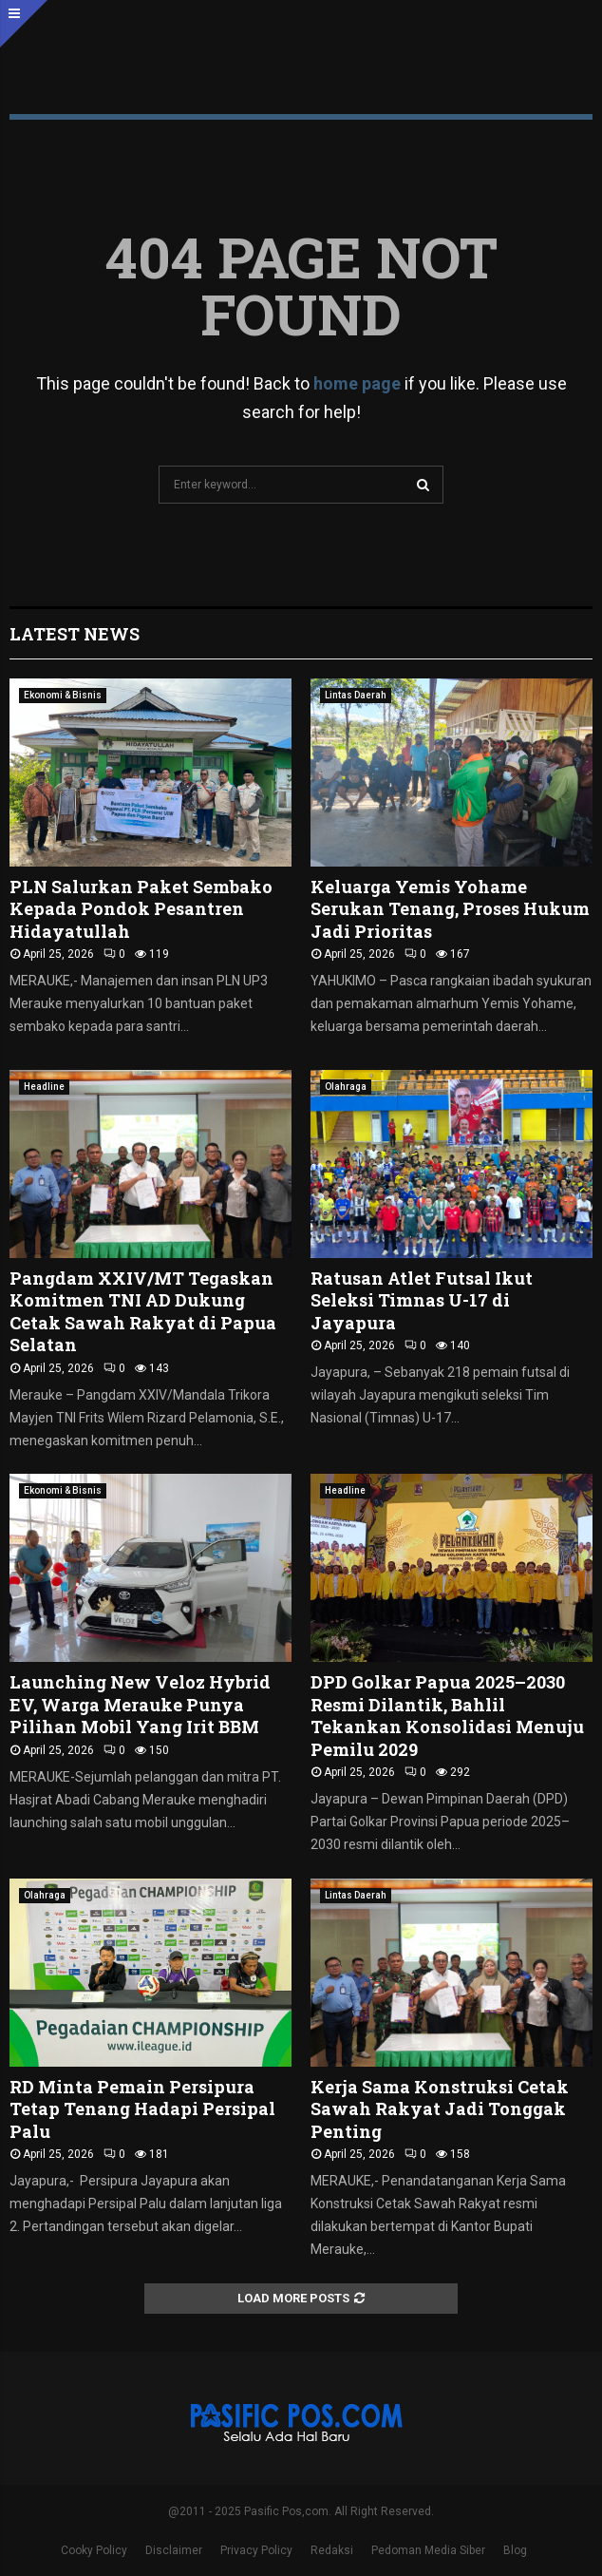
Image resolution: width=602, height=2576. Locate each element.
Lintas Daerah (355, 695)
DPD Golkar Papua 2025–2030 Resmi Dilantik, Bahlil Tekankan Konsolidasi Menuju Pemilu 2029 (447, 1715)
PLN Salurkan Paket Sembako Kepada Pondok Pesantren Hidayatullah (141, 909)
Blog (515, 2550)
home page (357, 383)
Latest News (74, 633)
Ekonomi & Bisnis (63, 695)
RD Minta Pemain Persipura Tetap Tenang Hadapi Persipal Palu (142, 2109)
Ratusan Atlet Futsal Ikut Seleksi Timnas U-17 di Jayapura (421, 1300)
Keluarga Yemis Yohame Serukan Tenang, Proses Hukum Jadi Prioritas (450, 909)
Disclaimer (173, 2550)
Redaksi (331, 2550)
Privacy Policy (256, 2550)
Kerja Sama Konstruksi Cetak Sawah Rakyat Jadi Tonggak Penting (439, 2109)
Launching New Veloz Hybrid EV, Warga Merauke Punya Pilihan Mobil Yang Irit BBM (140, 1704)
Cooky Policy (94, 2550)
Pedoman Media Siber (428, 2550)
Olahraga (346, 1086)
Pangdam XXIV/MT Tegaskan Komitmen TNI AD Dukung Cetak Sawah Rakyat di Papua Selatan (142, 1311)
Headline (44, 1086)
